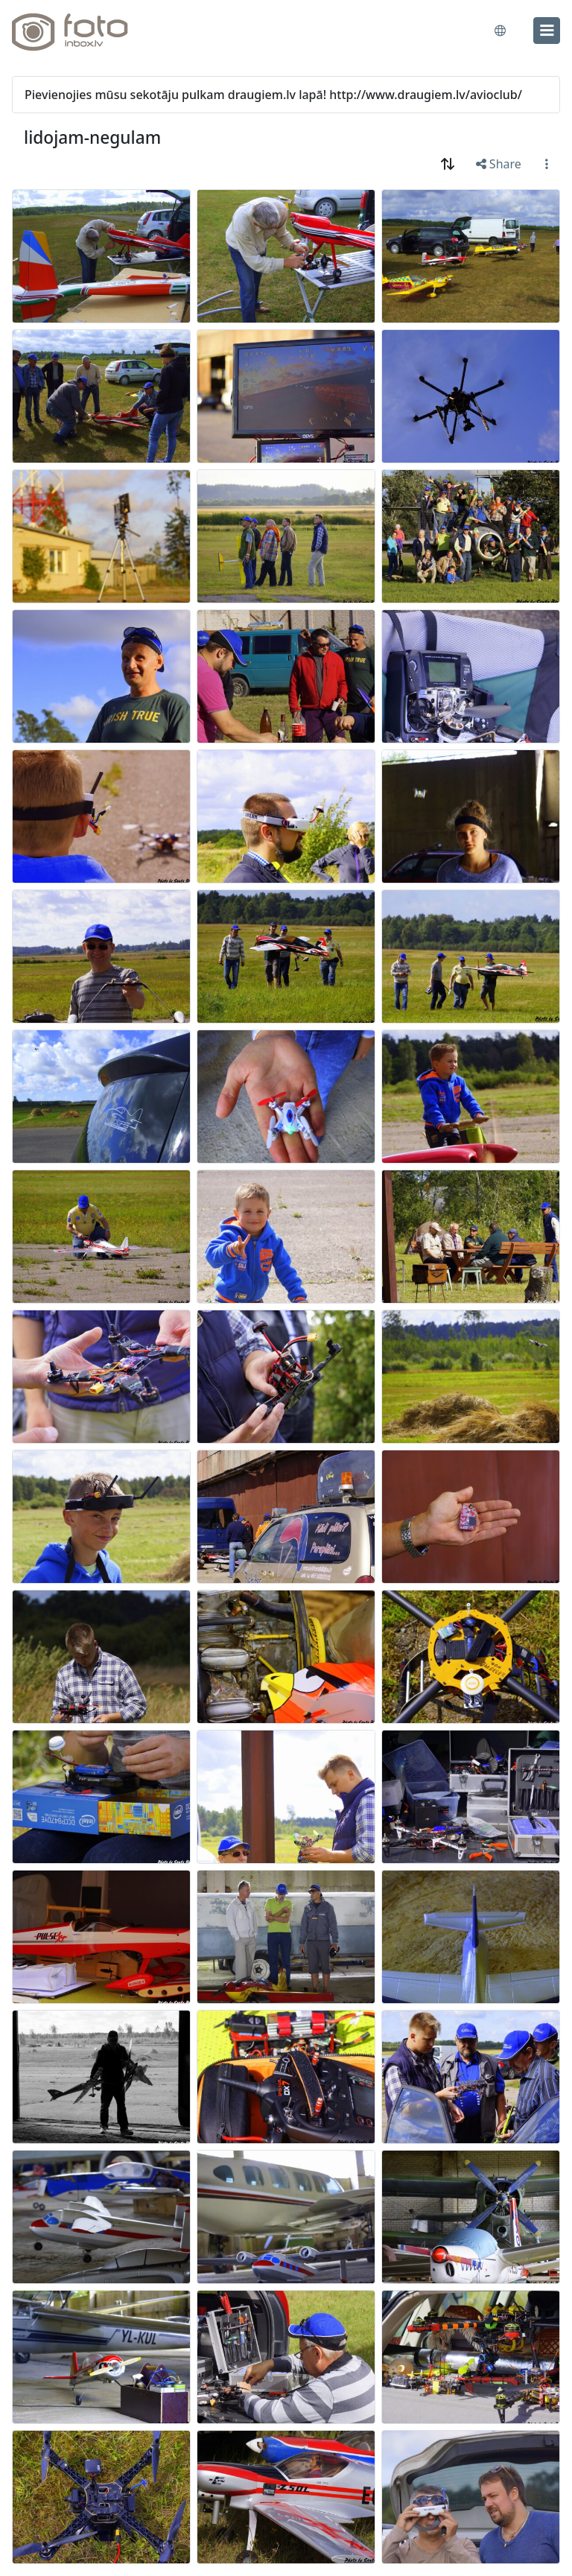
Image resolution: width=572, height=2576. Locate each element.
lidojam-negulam (92, 137)
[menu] (546, 30)
